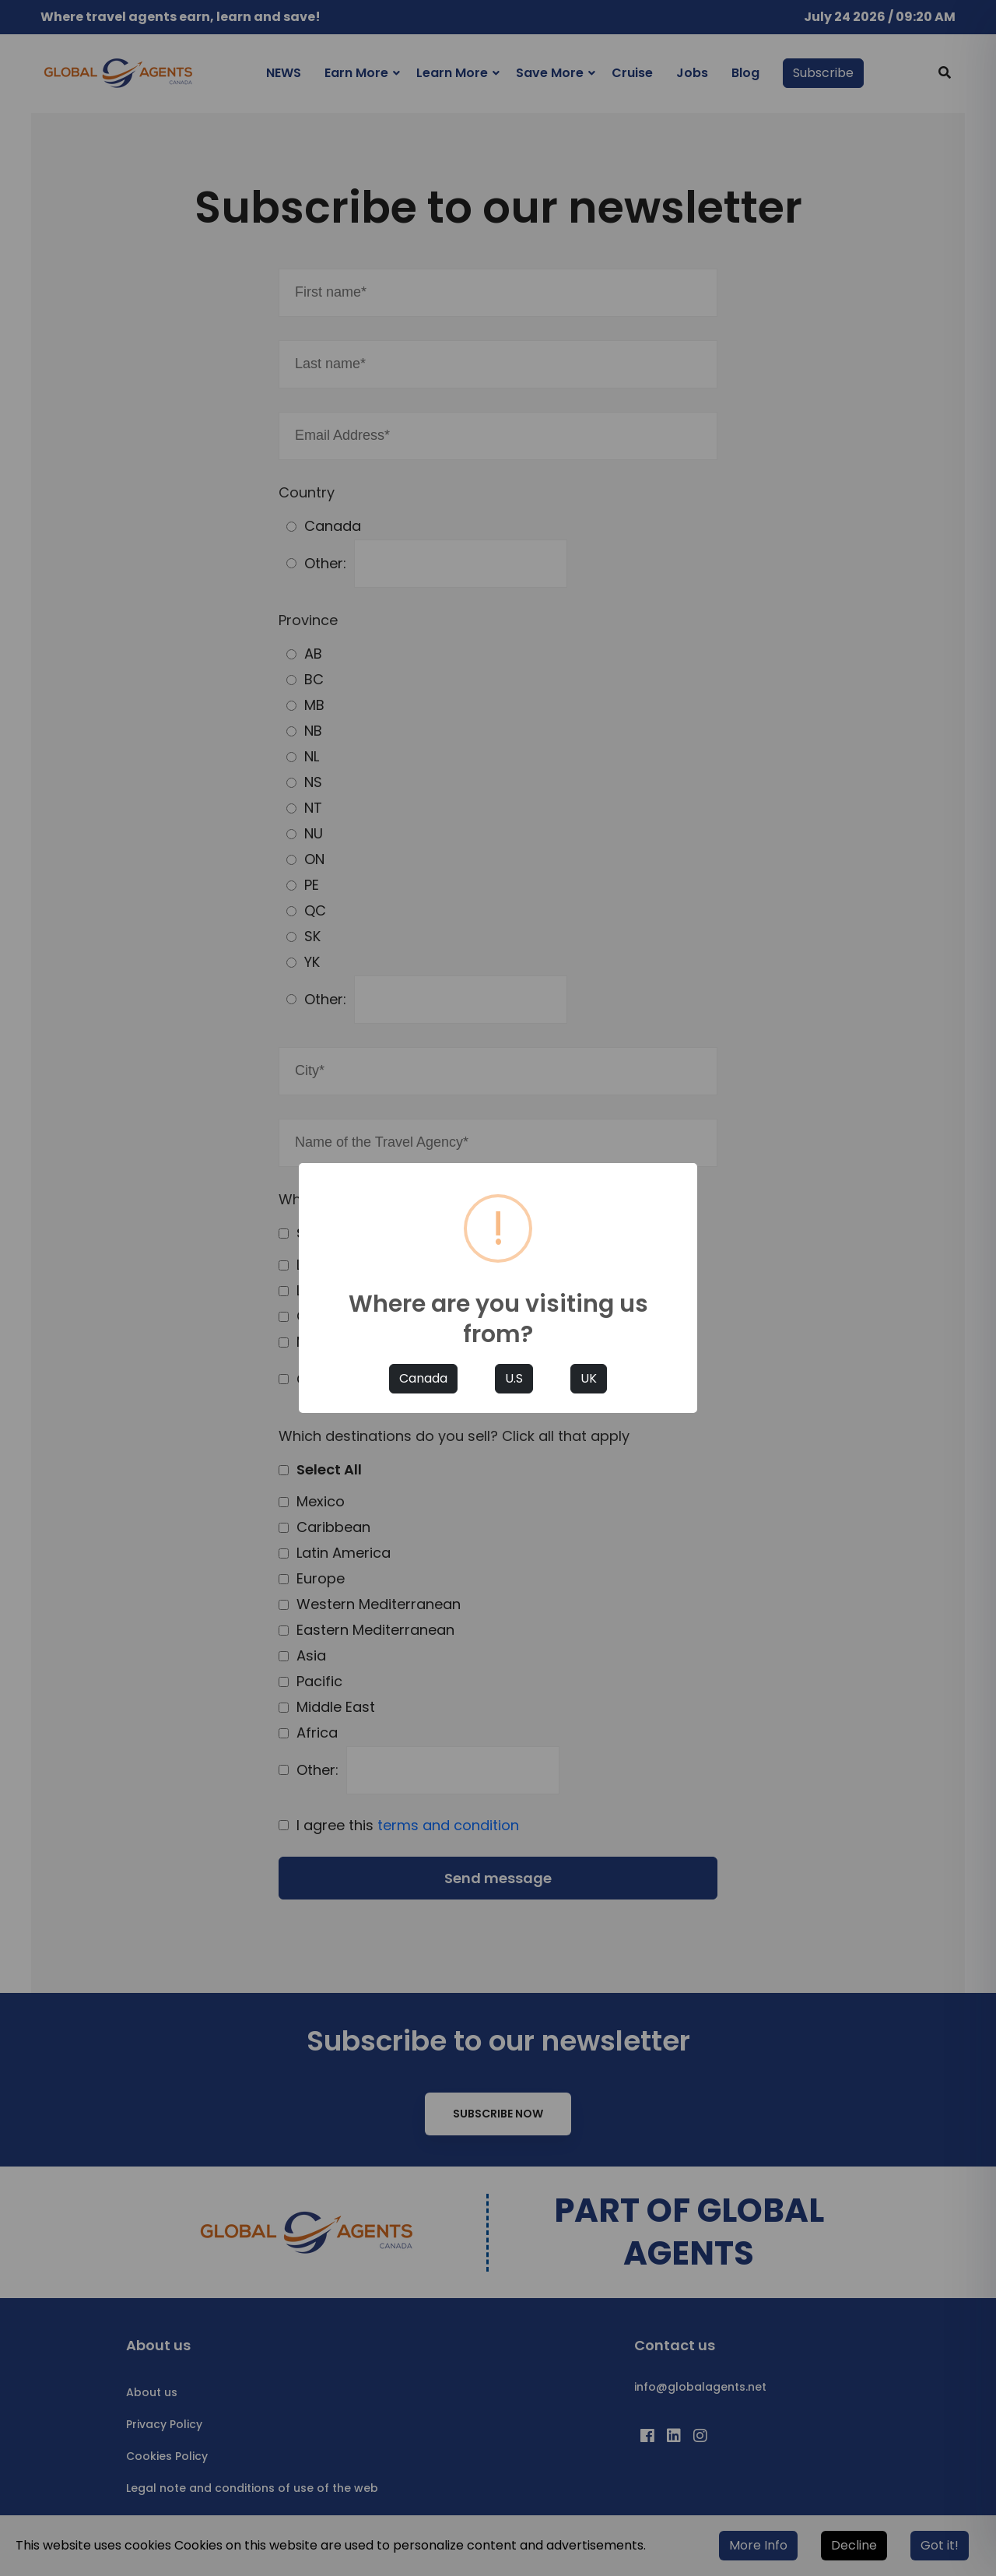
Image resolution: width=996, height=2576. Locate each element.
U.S (514, 1378)
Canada (423, 1378)
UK (588, 1378)
